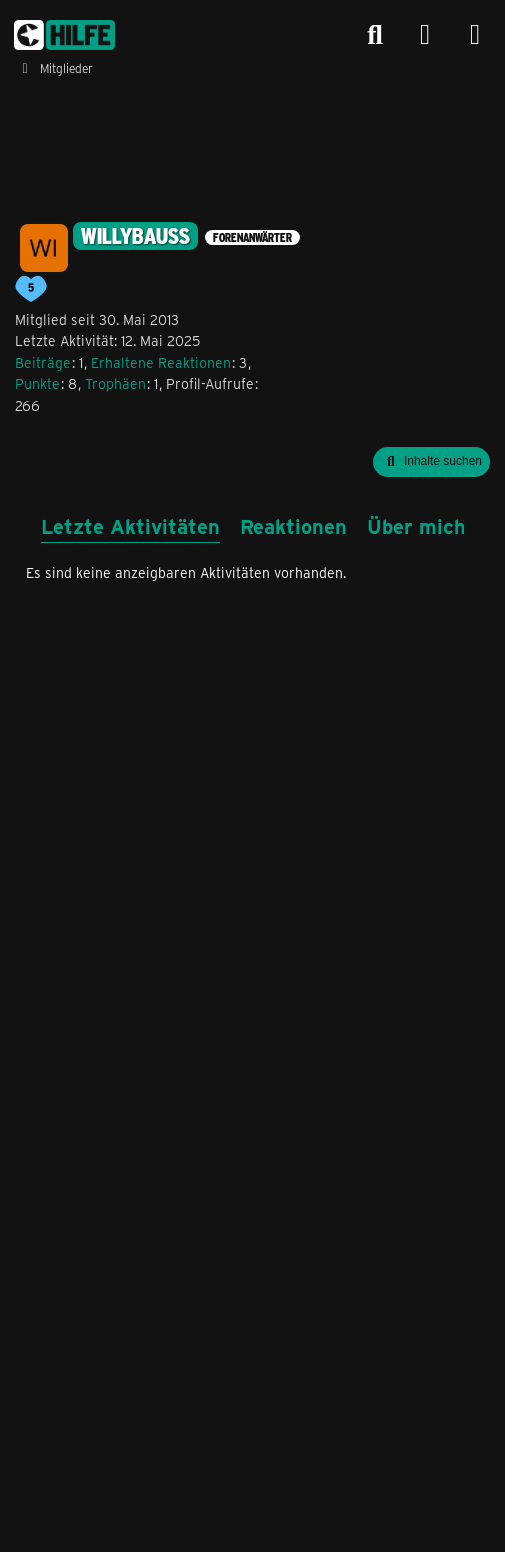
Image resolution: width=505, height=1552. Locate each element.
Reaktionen (293, 525)
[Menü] (475, 35)
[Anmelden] (425, 35)
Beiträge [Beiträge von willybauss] (43, 362)
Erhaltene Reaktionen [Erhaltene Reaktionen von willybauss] (161, 362)
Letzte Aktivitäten (130, 525)
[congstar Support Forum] (64, 35)
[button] (431, 462)
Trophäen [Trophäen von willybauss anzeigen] (115, 383)
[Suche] (375, 35)
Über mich (416, 525)
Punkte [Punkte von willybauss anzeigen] (37, 383)
